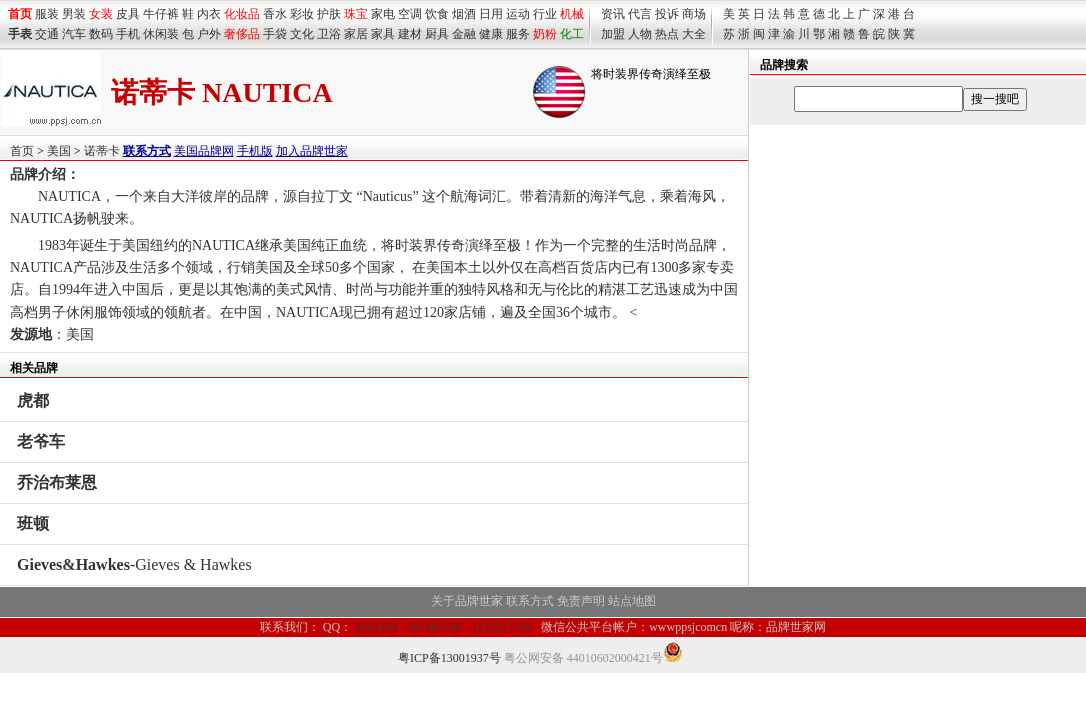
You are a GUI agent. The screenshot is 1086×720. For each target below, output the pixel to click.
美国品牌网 (204, 151)
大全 (694, 34)
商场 (694, 14)
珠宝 (356, 14)
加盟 (613, 34)
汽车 (74, 34)
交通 (47, 34)
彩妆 (302, 14)
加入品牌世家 (312, 151)
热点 (667, 34)
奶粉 (545, 34)
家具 (383, 34)
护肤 (329, 14)
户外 (209, 34)
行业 (545, 14)
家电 (383, 14)
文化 (302, 34)
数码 (101, 34)
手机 (128, 34)
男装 (74, 14)
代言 (640, 14)
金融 (464, 34)
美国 (59, 151)
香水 (275, 14)
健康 (491, 34)
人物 (640, 34)
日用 (491, 14)
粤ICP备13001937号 (449, 658)
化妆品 (242, 14)
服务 (518, 34)
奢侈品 (242, 34)
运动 (518, 14)
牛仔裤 (161, 14)
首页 (22, 151)
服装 (47, 14)
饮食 (437, 14)
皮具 (128, 14)
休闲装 (161, 34)
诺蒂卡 (102, 151)
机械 (572, 14)
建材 (410, 34)
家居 (356, 34)
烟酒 (464, 14)
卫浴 (329, 34)
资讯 (613, 14)
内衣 (209, 14)
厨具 (437, 34)
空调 (410, 14)
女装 (101, 14)
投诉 (667, 14)
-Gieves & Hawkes (134, 564)
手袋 (275, 34)
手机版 (255, 151)
